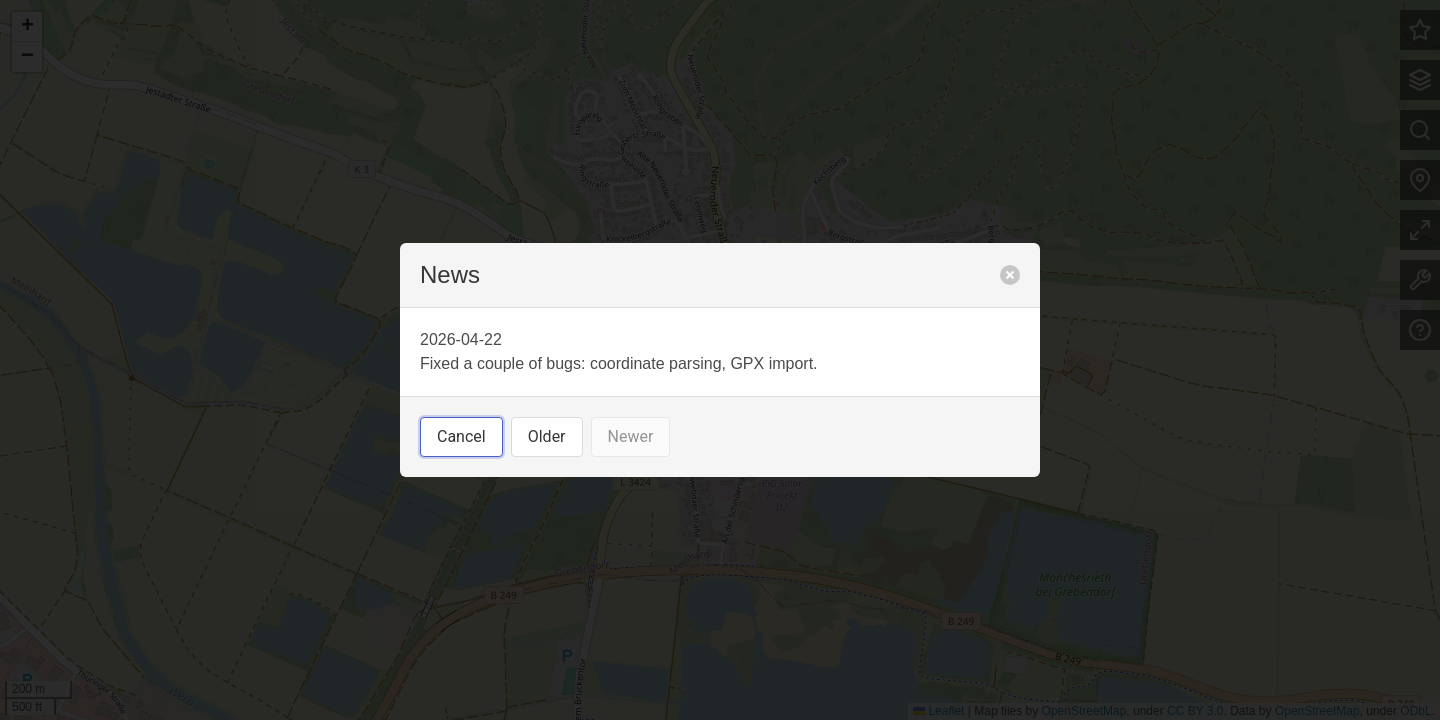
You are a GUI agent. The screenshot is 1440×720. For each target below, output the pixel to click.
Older (547, 436)
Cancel (461, 436)
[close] (1010, 275)
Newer (631, 436)
